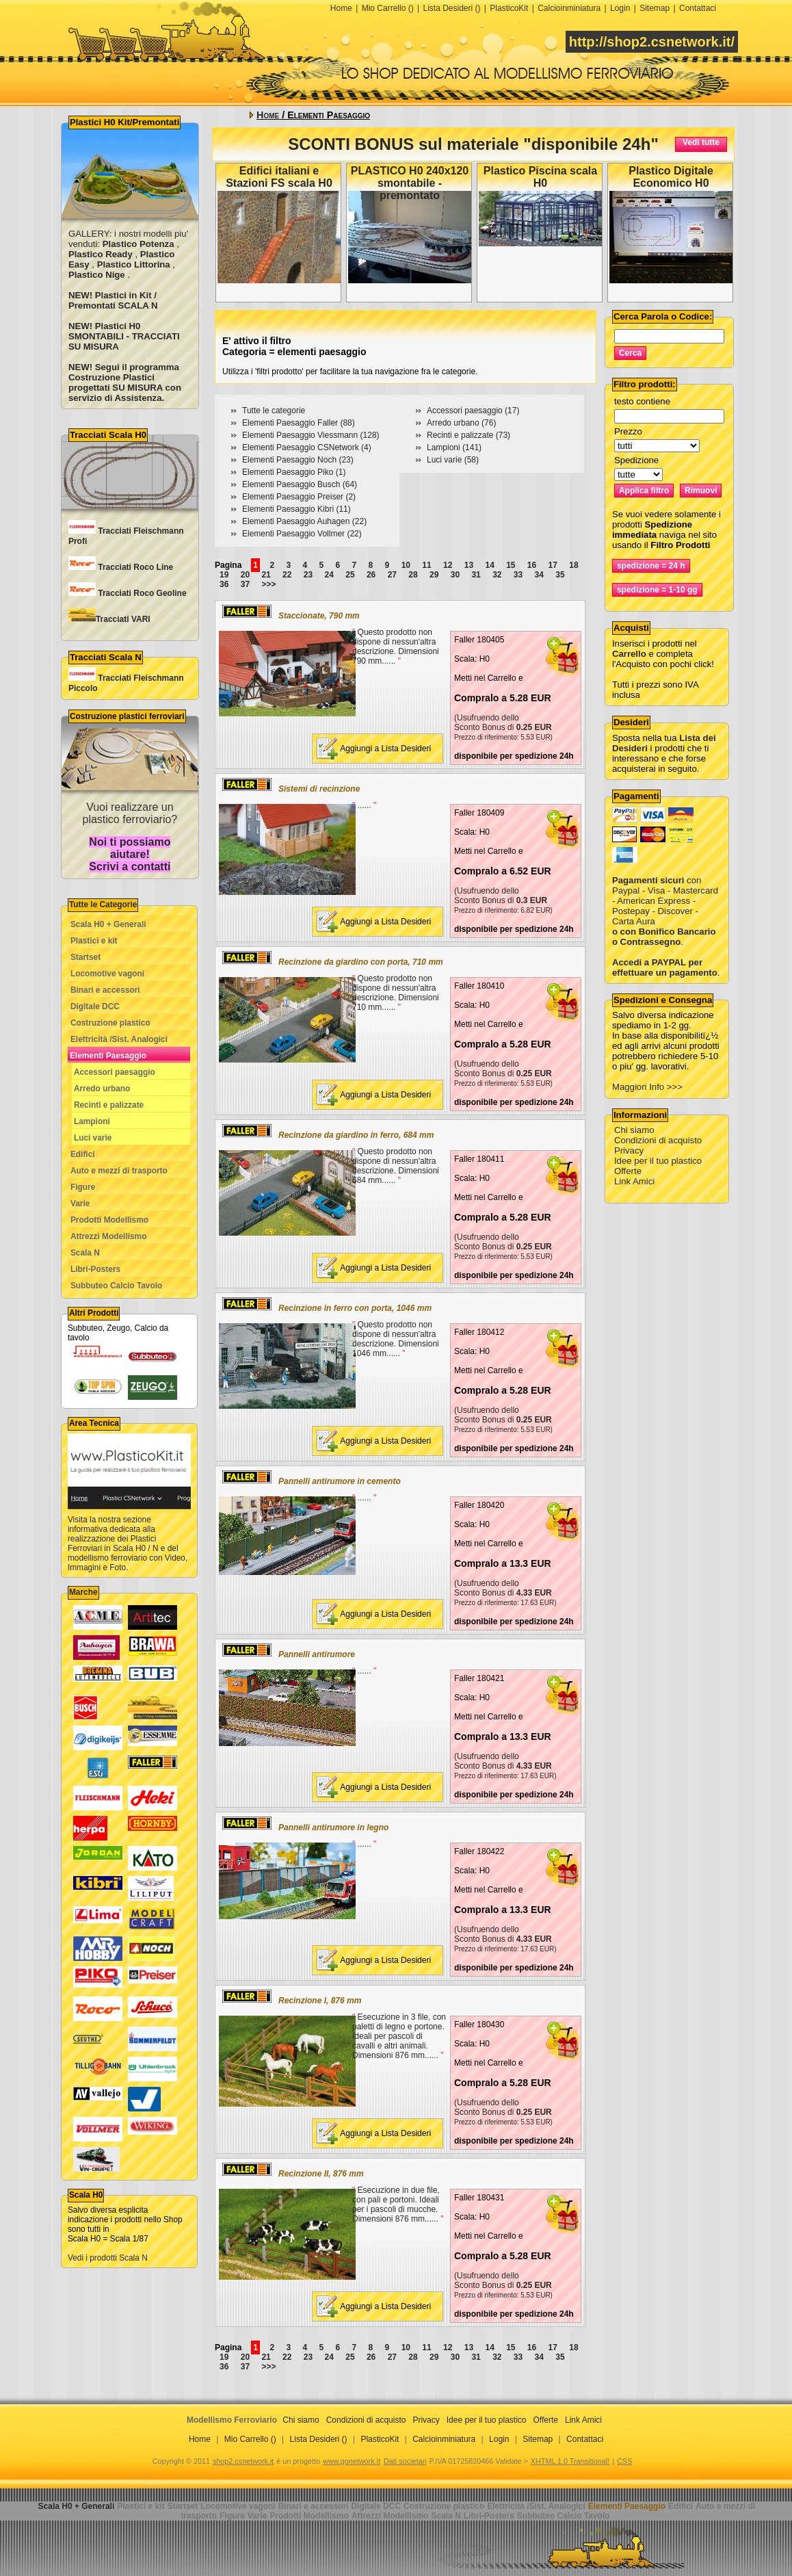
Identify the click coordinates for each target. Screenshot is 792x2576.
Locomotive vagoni (107, 973)
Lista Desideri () (451, 8)
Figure (82, 1187)
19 (224, 575)
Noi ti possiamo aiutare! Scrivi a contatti (129, 854)
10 (405, 565)
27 (392, 575)
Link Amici (634, 1181)
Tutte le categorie (273, 410)
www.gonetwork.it (351, 2461)
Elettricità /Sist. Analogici (119, 1039)
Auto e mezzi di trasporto (119, 1170)
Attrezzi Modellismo (108, 1236)
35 (559, 575)
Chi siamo (634, 1130)
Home (341, 8)
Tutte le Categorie (103, 904)
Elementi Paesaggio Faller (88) (298, 423)
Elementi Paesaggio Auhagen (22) (304, 521)
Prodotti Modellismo (109, 1220)
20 (245, 575)
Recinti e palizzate (109, 1105)
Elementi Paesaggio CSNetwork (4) (306, 447)
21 (265, 575)
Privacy (629, 1150)
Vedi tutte (701, 142)
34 (539, 575)
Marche (83, 1592)
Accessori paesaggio (114, 1072)
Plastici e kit (94, 941)
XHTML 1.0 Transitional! (570, 2461)
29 (434, 575)
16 (531, 565)
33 (518, 575)
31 (475, 575)
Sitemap (654, 8)
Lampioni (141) (454, 447)
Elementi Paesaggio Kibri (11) (296, 509)
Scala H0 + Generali (108, 924)
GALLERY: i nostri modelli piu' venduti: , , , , (128, 254)
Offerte (628, 1171)
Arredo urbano (102, 1088)
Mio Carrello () (388, 8)
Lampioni (92, 1121)
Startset (85, 957)
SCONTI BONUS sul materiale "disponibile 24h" (473, 144)
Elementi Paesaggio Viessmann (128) (311, 435)
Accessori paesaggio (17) (473, 410)
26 (371, 575)
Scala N (85, 1253)
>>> (268, 584)
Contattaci (697, 8)
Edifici (82, 1154)
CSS (624, 2461)
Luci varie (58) (453, 460)
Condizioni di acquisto (658, 1140)
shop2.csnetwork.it (243, 2461)
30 (455, 575)
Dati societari (405, 2461)
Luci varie (92, 1138)
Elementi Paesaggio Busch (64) (299, 484)
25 (349, 575)
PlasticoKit (509, 8)
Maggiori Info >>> (647, 1087)
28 (412, 575)
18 (573, 565)
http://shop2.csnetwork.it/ (652, 41)
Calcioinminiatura (569, 8)
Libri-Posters (95, 1269)
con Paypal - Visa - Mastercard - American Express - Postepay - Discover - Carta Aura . (665, 901)
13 (468, 565)
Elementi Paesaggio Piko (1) (293, 472)
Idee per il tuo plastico (658, 1161)
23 (308, 575)
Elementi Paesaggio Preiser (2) (299, 497)
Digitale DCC (95, 1006)
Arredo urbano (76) (461, 423)
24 (329, 575)
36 (224, 584)
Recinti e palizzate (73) (468, 435)
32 (496, 575)
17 (553, 565)
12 (447, 565)
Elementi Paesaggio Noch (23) (298, 460)
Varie (80, 1203)
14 (489, 565)
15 (510, 565)
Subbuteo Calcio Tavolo (116, 1285)
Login (620, 8)
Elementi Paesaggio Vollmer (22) (302, 533)
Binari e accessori (105, 990)
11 (426, 565)
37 (245, 584)
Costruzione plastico (110, 1023)
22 (286, 575)
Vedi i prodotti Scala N (108, 2258)
